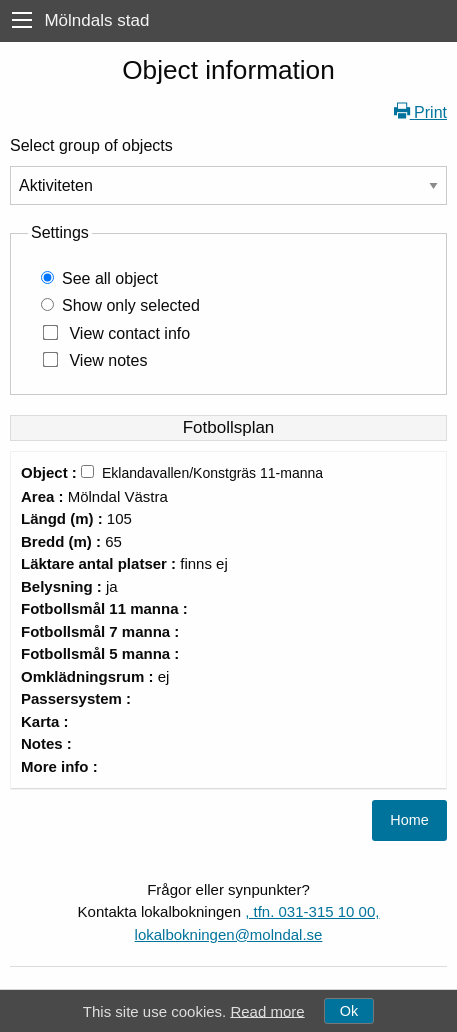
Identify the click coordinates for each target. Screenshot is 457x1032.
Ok (349, 1011)
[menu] (22, 20)
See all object (110, 278)
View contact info (129, 333)
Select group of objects (91, 145)
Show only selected (131, 305)
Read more (267, 1010)
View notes (108, 360)
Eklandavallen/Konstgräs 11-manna (212, 473)
